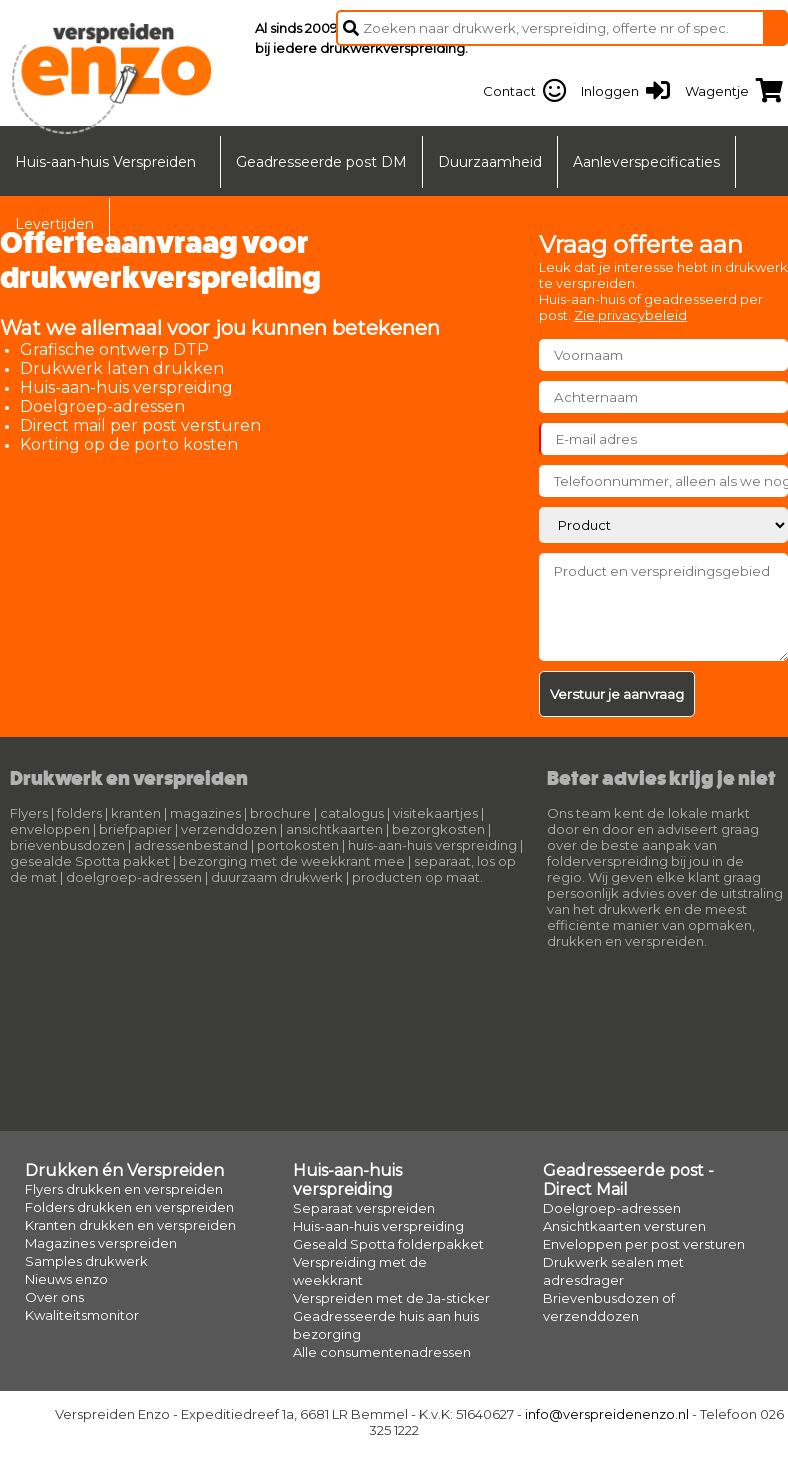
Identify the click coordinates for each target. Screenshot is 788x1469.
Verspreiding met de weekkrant (360, 1271)
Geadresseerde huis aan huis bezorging (386, 1325)
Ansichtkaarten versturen (624, 1226)
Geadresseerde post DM (321, 162)
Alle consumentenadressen (382, 1352)
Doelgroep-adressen (612, 1208)
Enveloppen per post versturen (644, 1244)
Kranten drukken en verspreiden (130, 1225)
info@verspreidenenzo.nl (607, 1414)
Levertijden (54, 224)
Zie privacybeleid (630, 315)
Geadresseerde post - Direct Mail (628, 1180)
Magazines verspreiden (101, 1243)
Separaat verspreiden (364, 1208)
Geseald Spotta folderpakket (388, 1244)
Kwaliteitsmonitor (82, 1315)
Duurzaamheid (490, 162)
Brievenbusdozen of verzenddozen (609, 1307)
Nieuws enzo (66, 1279)
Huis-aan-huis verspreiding (347, 1180)
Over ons (54, 1297)
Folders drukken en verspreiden (129, 1207)
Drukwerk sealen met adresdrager (613, 1271)
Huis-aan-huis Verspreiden (105, 162)
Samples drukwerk (86, 1261)
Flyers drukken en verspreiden (124, 1189)
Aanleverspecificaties (646, 162)
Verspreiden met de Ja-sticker (391, 1298)
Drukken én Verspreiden (124, 1170)
